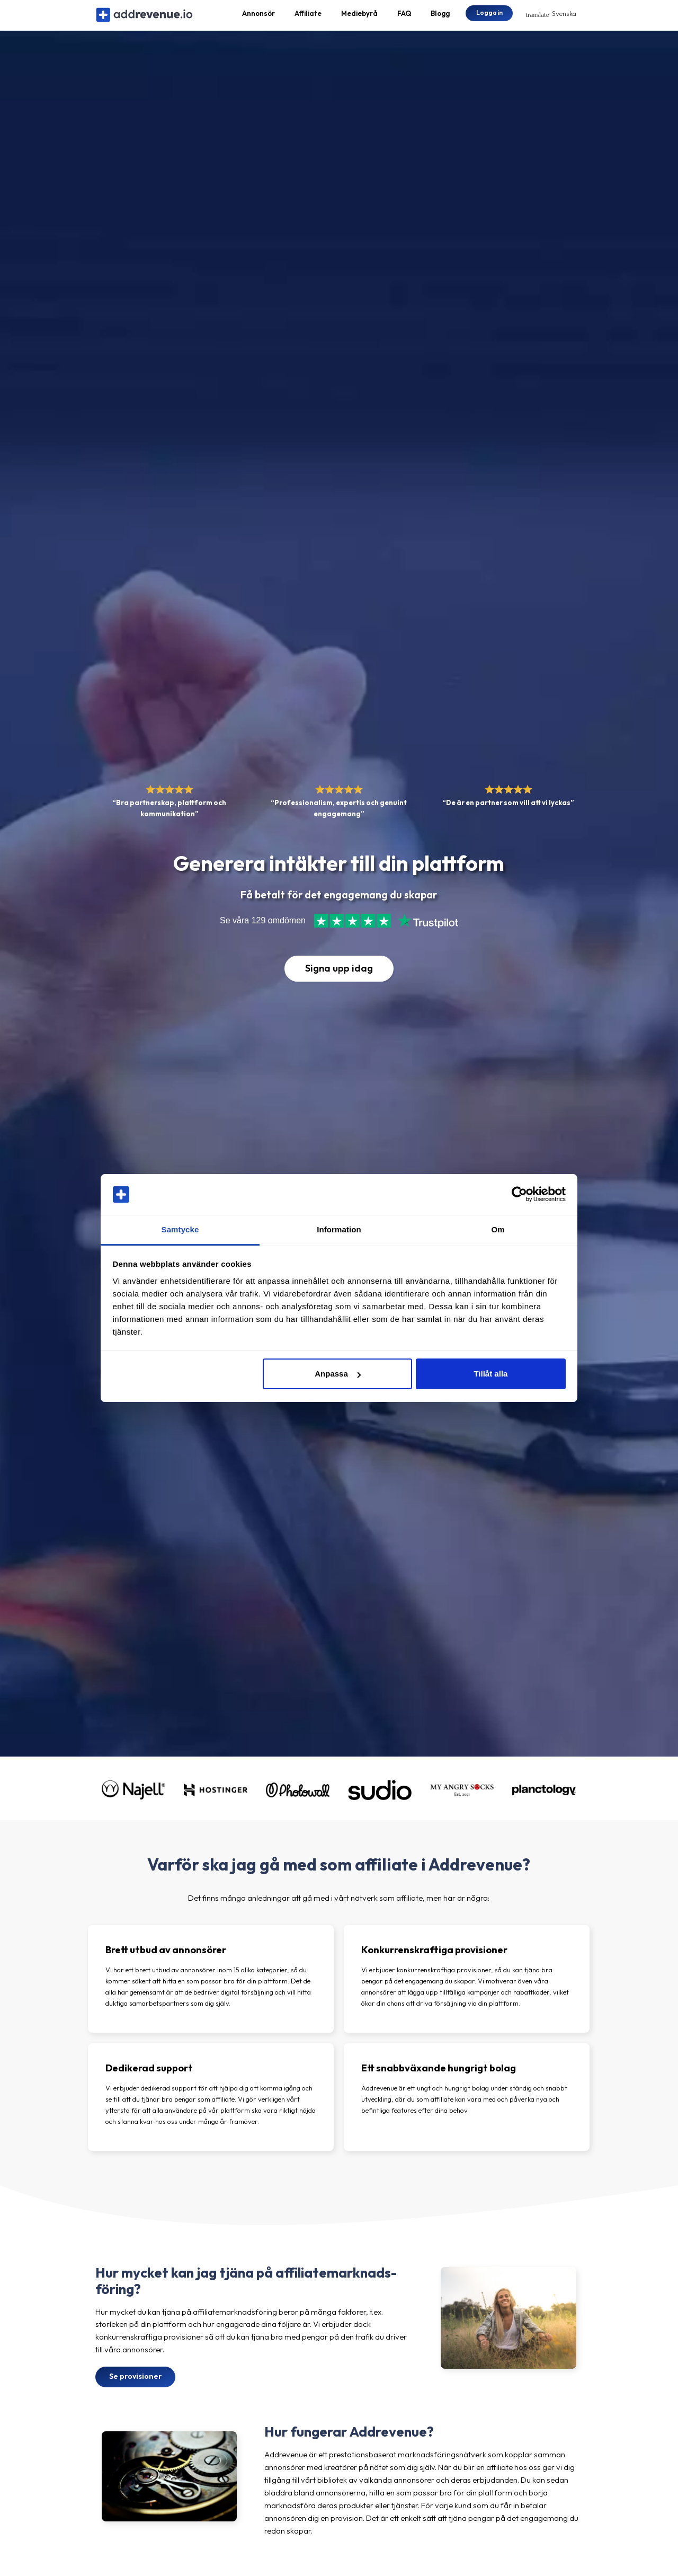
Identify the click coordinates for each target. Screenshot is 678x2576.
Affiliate (308, 19)
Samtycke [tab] (180, 1229)
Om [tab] (497, 1229)
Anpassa (338, 1373)
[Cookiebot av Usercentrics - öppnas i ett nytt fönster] (519, 1195)
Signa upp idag (339, 980)
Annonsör (258, 19)
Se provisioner (135, 2388)
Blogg (440, 19)
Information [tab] (339, 1229)
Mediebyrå (359, 19)
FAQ (404, 19)
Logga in (489, 18)
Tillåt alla (490, 1373)
